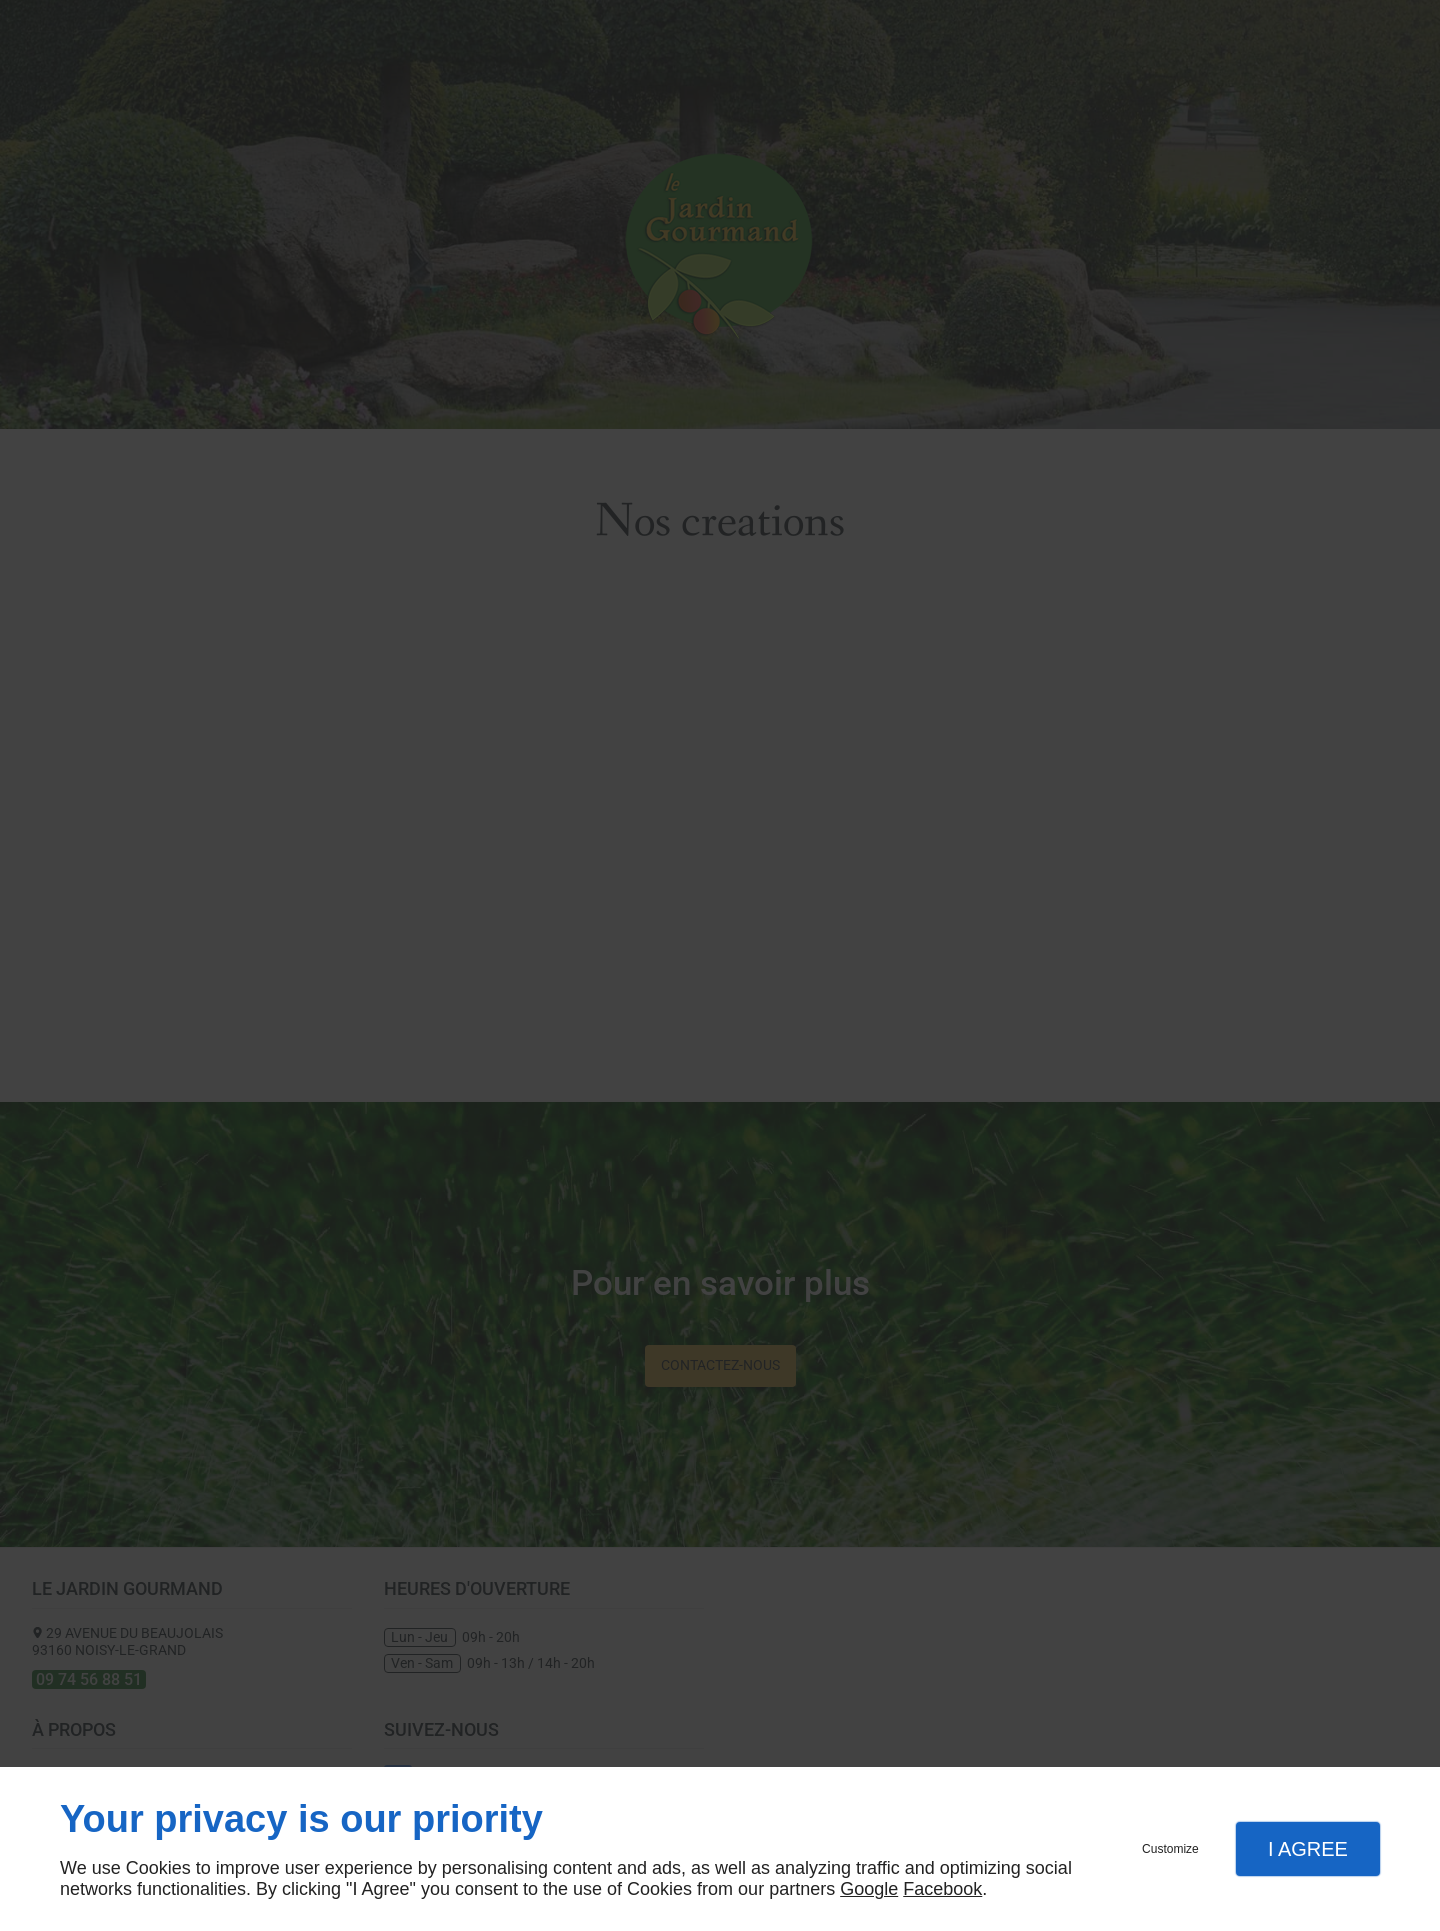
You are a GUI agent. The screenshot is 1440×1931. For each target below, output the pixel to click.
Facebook (942, 1889)
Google (869, 1889)
